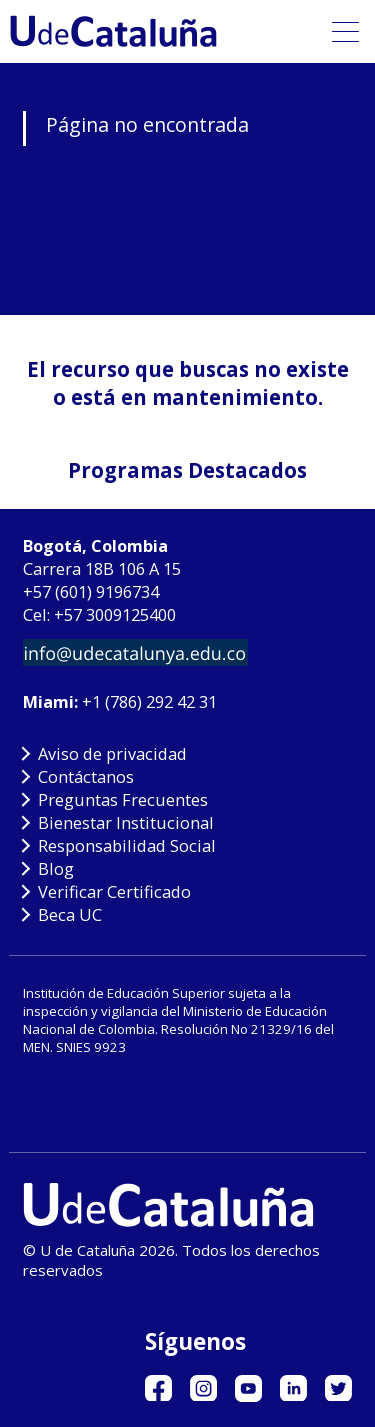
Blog (56, 868)
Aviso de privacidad (112, 753)
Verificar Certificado (114, 891)
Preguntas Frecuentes (123, 799)
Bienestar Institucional (126, 822)
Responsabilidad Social (127, 845)
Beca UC (70, 914)
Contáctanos (86, 776)
